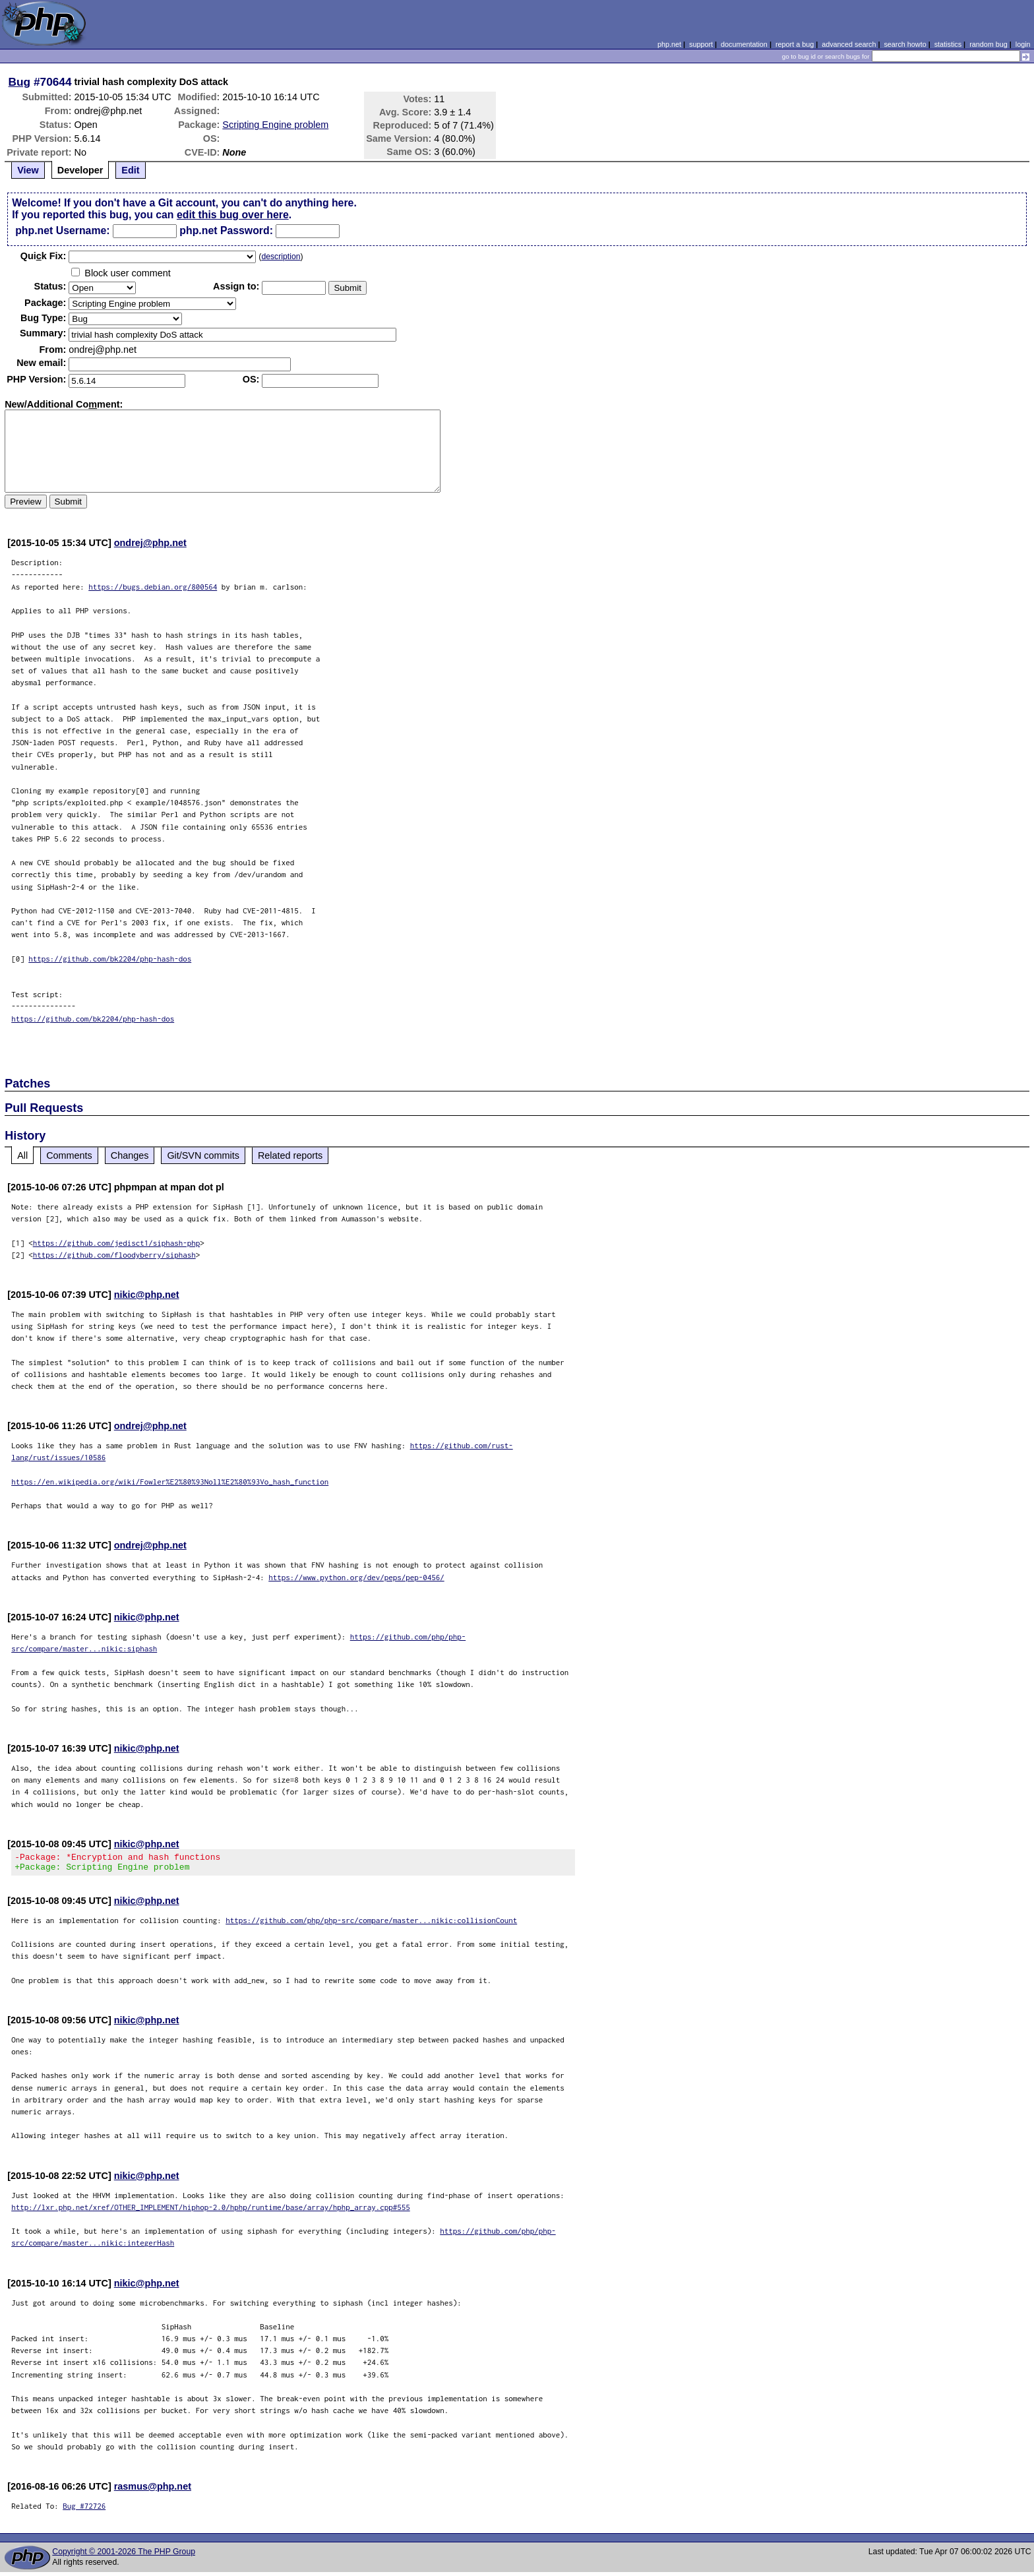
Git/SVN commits (203, 1155)
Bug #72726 (84, 2509)
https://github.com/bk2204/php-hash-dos (109, 958)
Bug (20, 81)
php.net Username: (62, 230)
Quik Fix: (43, 256)
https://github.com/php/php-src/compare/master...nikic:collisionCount (371, 1924)
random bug (988, 44)
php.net (669, 44)
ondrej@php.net (150, 542)
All (22, 1155)
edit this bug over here (233, 214)
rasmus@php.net (152, 2490)
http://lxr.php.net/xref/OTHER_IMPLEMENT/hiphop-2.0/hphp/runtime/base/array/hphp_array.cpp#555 (210, 2211)
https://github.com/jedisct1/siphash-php (116, 1243)
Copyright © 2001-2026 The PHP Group (123, 2555)
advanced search (849, 44)
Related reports (290, 1155)
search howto (905, 44)
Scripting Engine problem (275, 124)
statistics (947, 44)
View (28, 170)
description (280, 256)
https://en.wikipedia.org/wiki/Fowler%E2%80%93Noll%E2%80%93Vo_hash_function (169, 1481)
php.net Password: (226, 230)
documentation (744, 44)
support (701, 44)
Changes (130, 1155)
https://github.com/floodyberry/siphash (114, 1254)
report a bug (795, 44)
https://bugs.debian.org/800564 (152, 586)
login (1023, 44)
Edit (130, 170)
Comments (69, 1155)
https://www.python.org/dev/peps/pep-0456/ (356, 1577)
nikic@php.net (146, 1294)
